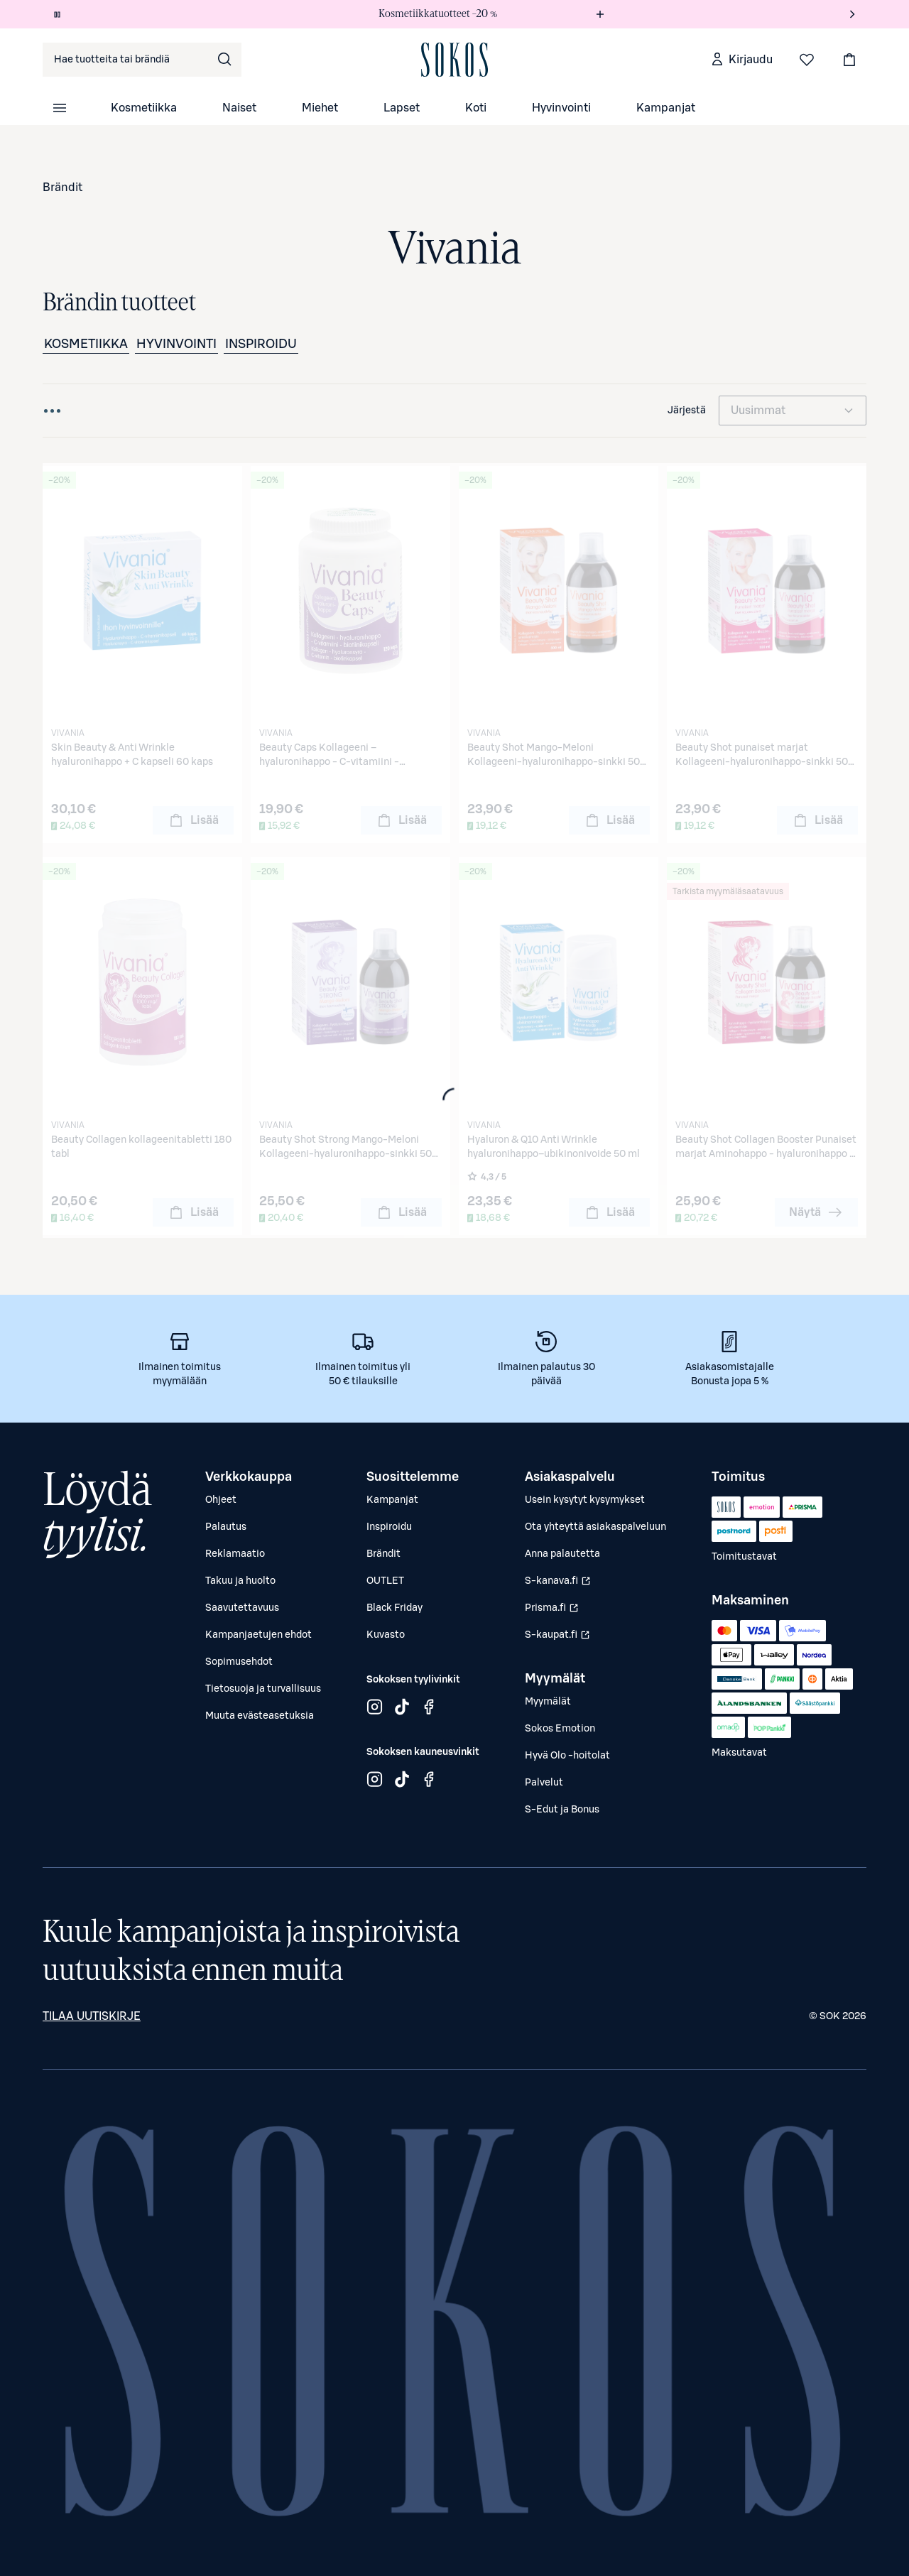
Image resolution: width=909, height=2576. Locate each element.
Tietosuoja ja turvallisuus (263, 1689)
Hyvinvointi (561, 108)
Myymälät (548, 1702)
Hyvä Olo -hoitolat (567, 1756)
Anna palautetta (562, 1554)
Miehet (320, 108)
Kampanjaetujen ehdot (258, 1635)
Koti (475, 108)
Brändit (62, 187)
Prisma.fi (559, 1611)
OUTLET (385, 1581)
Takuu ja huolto (240, 1581)
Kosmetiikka (144, 108)
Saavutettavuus (242, 1608)
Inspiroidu (261, 343)
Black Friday (394, 1608)
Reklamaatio (235, 1554)
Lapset (401, 108)
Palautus (225, 1527)
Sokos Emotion (560, 1729)
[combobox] (142, 60)
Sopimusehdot (239, 1662)
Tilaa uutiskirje (92, 2016)
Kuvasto (385, 1635)
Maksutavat (739, 1753)
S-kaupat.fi (559, 1638)
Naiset (239, 108)
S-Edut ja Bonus (562, 1810)
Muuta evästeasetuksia (259, 1716)
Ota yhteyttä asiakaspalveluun (595, 1527)
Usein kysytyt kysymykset (585, 1500)
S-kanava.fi (559, 1584)
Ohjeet (220, 1500)
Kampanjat (665, 108)
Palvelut (544, 1783)
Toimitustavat (744, 1557)
